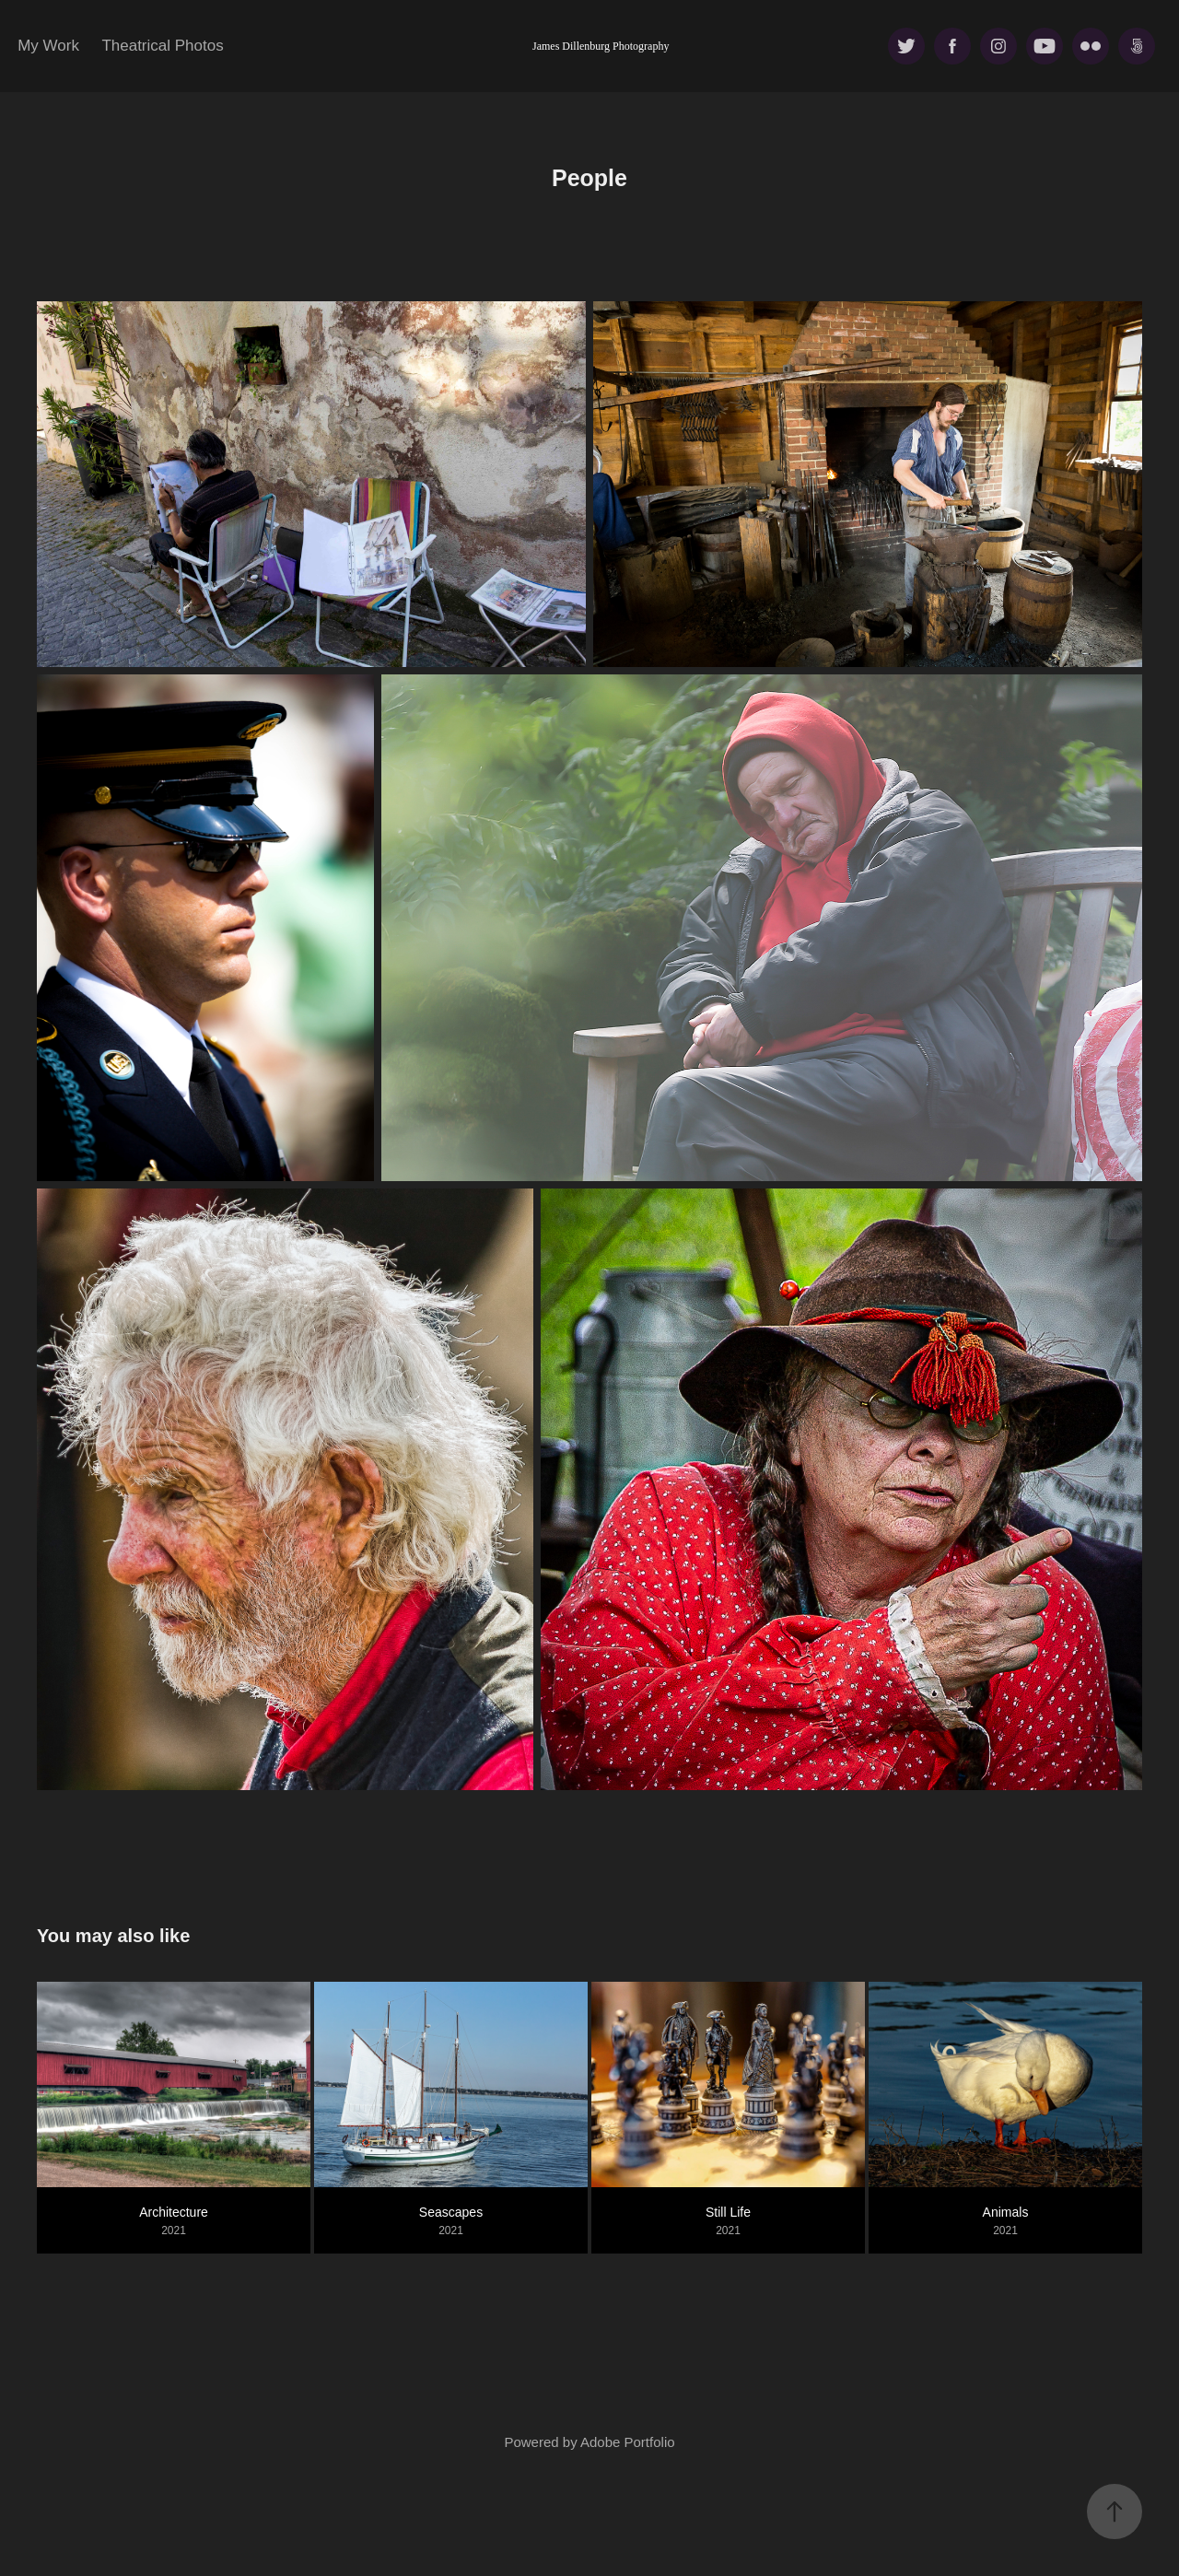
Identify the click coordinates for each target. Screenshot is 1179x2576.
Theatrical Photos (162, 45)
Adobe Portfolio (627, 2442)
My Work (48, 45)
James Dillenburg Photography (600, 46)
